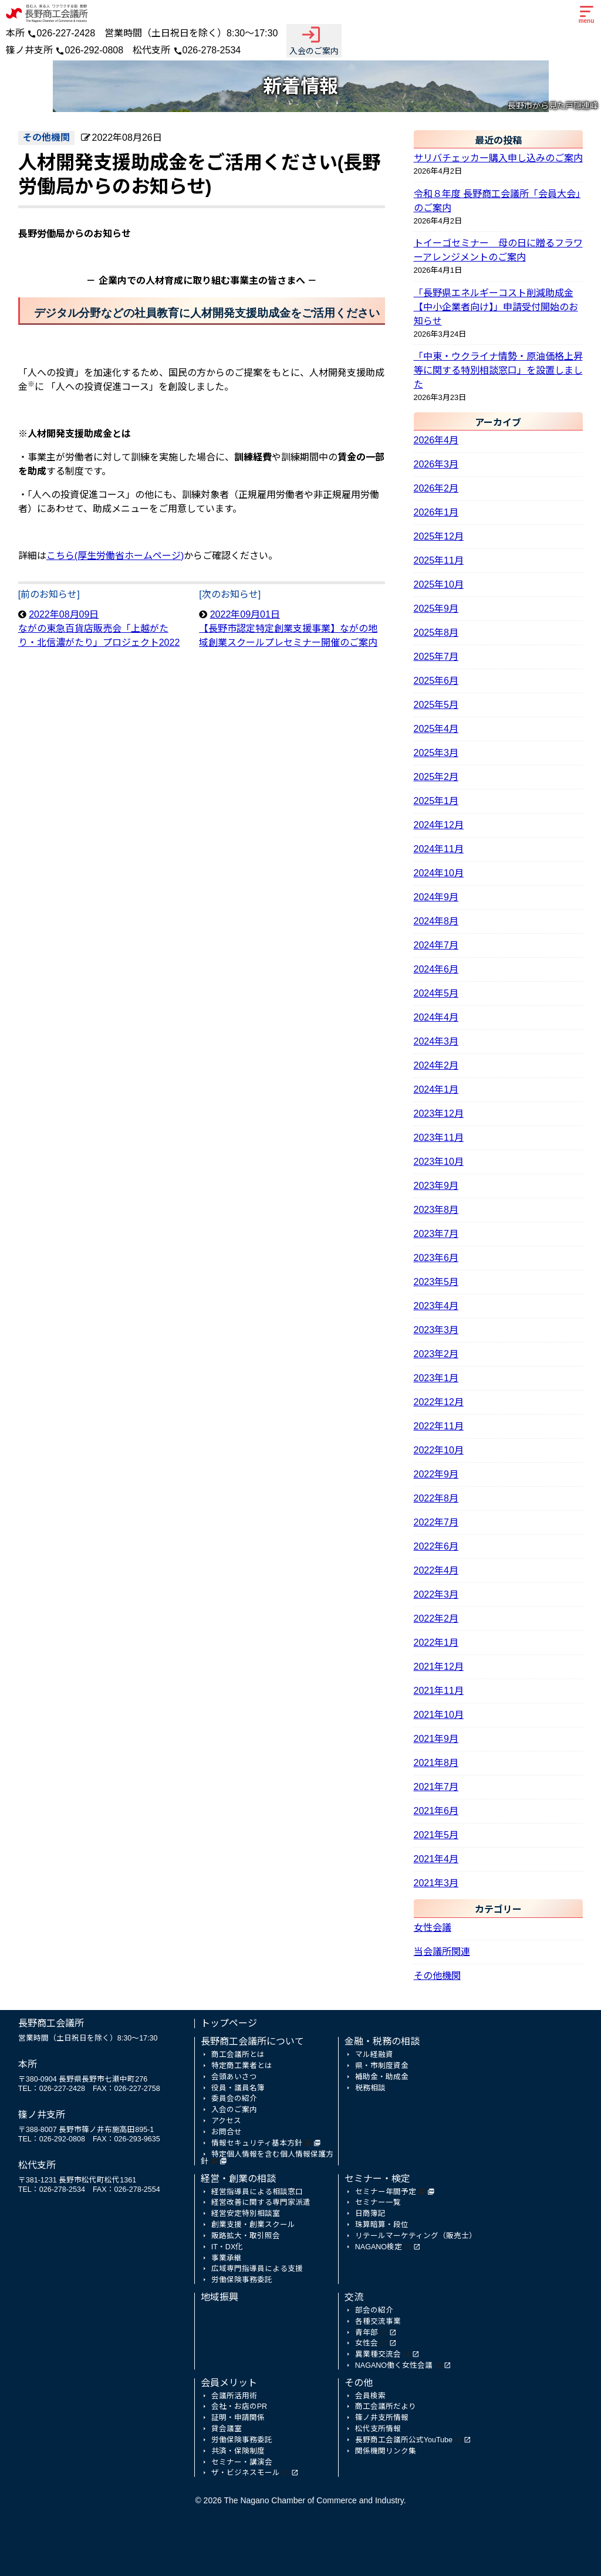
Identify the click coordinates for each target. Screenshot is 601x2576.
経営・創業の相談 (238, 2179)
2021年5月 (436, 1835)
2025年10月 (439, 584)
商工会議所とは (238, 2054)
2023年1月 (436, 1378)
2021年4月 (436, 1859)
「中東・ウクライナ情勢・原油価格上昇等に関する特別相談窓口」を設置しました (498, 370)
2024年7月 (436, 945)
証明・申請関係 (238, 2418)
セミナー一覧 (378, 2202)
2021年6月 (436, 1811)
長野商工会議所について (252, 2041)
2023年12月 (439, 1113)
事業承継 (226, 2258)
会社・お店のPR (239, 2406)
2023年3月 (436, 1330)
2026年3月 (436, 464)
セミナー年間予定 (385, 2192)
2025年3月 (436, 753)
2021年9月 (436, 1739)
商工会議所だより (385, 2406)
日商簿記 (370, 2213)
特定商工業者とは (241, 2066)
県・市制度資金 (381, 2066)
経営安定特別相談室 (245, 2213)
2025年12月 (439, 536)
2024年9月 (436, 897)
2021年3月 (436, 1883)
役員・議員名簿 (238, 2088)
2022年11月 (439, 1426)
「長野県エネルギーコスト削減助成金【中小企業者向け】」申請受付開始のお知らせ (496, 307)
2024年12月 (439, 825)
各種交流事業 (378, 2321)
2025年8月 (436, 633)
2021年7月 (436, 1787)
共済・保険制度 (238, 2451)
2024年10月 (439, 873)
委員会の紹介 (234, 2098)
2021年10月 (439, 1715)
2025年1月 (436, 801)
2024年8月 (436, 921)
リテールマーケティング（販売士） (416, 2236)
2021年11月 (439, 1691)
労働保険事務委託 (241, 2280)
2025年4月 (436, 729)
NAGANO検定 (378, 2247)
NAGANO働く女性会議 (394, 2365)
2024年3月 (436, 1041)
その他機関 (437, 1976)
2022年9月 (436, 1474)
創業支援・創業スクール (253, 2225)
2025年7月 (436, 657)
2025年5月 (436, 705)
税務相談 (370, 2088)
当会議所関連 (442, 1952)
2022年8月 (436, 1498)
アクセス (226, 2121)
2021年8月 (436, 1763)
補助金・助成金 (381, 2077)
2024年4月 (436, 1017)
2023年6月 (436, 1258)
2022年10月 (439, 1450)
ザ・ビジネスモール (245, 2473)
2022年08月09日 (99, 628)
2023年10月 (439, 1162)
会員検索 (370, 2396)
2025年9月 (436, 609)
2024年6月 (436, 969)
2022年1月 (436, 1643)
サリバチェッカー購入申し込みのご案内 (498, 158)
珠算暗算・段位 (381, 2225)
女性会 (366, 2343)
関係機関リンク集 (385, 2451)
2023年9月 (436, 1186)
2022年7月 (436, 1522)
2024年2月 (436, 1065)
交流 (354, 2297)
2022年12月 (439, 1402)
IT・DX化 (227, 2247)
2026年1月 (436, 512)
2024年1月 (436, 1089)
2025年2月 (436, 777)
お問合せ (226, 2132)
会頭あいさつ (234, 2077)
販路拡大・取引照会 (245, 2236)
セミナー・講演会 (241, 2462)
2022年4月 (436, 1570)
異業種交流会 (378, 2354)
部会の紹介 (374, 2310)
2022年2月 (436, 1618)
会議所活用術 (234, 2396)
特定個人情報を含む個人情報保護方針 (267, 2158)
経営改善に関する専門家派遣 (260, 2202)
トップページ (229, 2023)
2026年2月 (436, 488)
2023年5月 (436, 1282)
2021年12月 (439, 1667)
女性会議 (432, 1928)
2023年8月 (436, 1210)
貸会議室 (226, 2429)
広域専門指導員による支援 (257, 2269)
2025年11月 (439, 560)
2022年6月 (436, 1546)
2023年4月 (436, 1306)
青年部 (366, 2332)
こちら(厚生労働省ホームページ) (115, 556)
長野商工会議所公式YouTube (404, 2440)
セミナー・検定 (377, 2179)
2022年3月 (436, 1594)
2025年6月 (436, 681)
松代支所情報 (378, 2429)
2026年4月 (436, 440)
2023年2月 (436, 1354)
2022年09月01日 (288, 628)
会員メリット (229, 2383)
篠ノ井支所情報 (381, 2418)
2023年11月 (439, 1138)
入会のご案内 (314, 40)
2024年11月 (439, 849)
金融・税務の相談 (382, 2041)
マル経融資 (374, 2054)
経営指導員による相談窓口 (257, 2192)
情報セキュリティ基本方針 (256, 2143)
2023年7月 (436, 1234)
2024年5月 (436, 993)
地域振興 (219, 2297)
